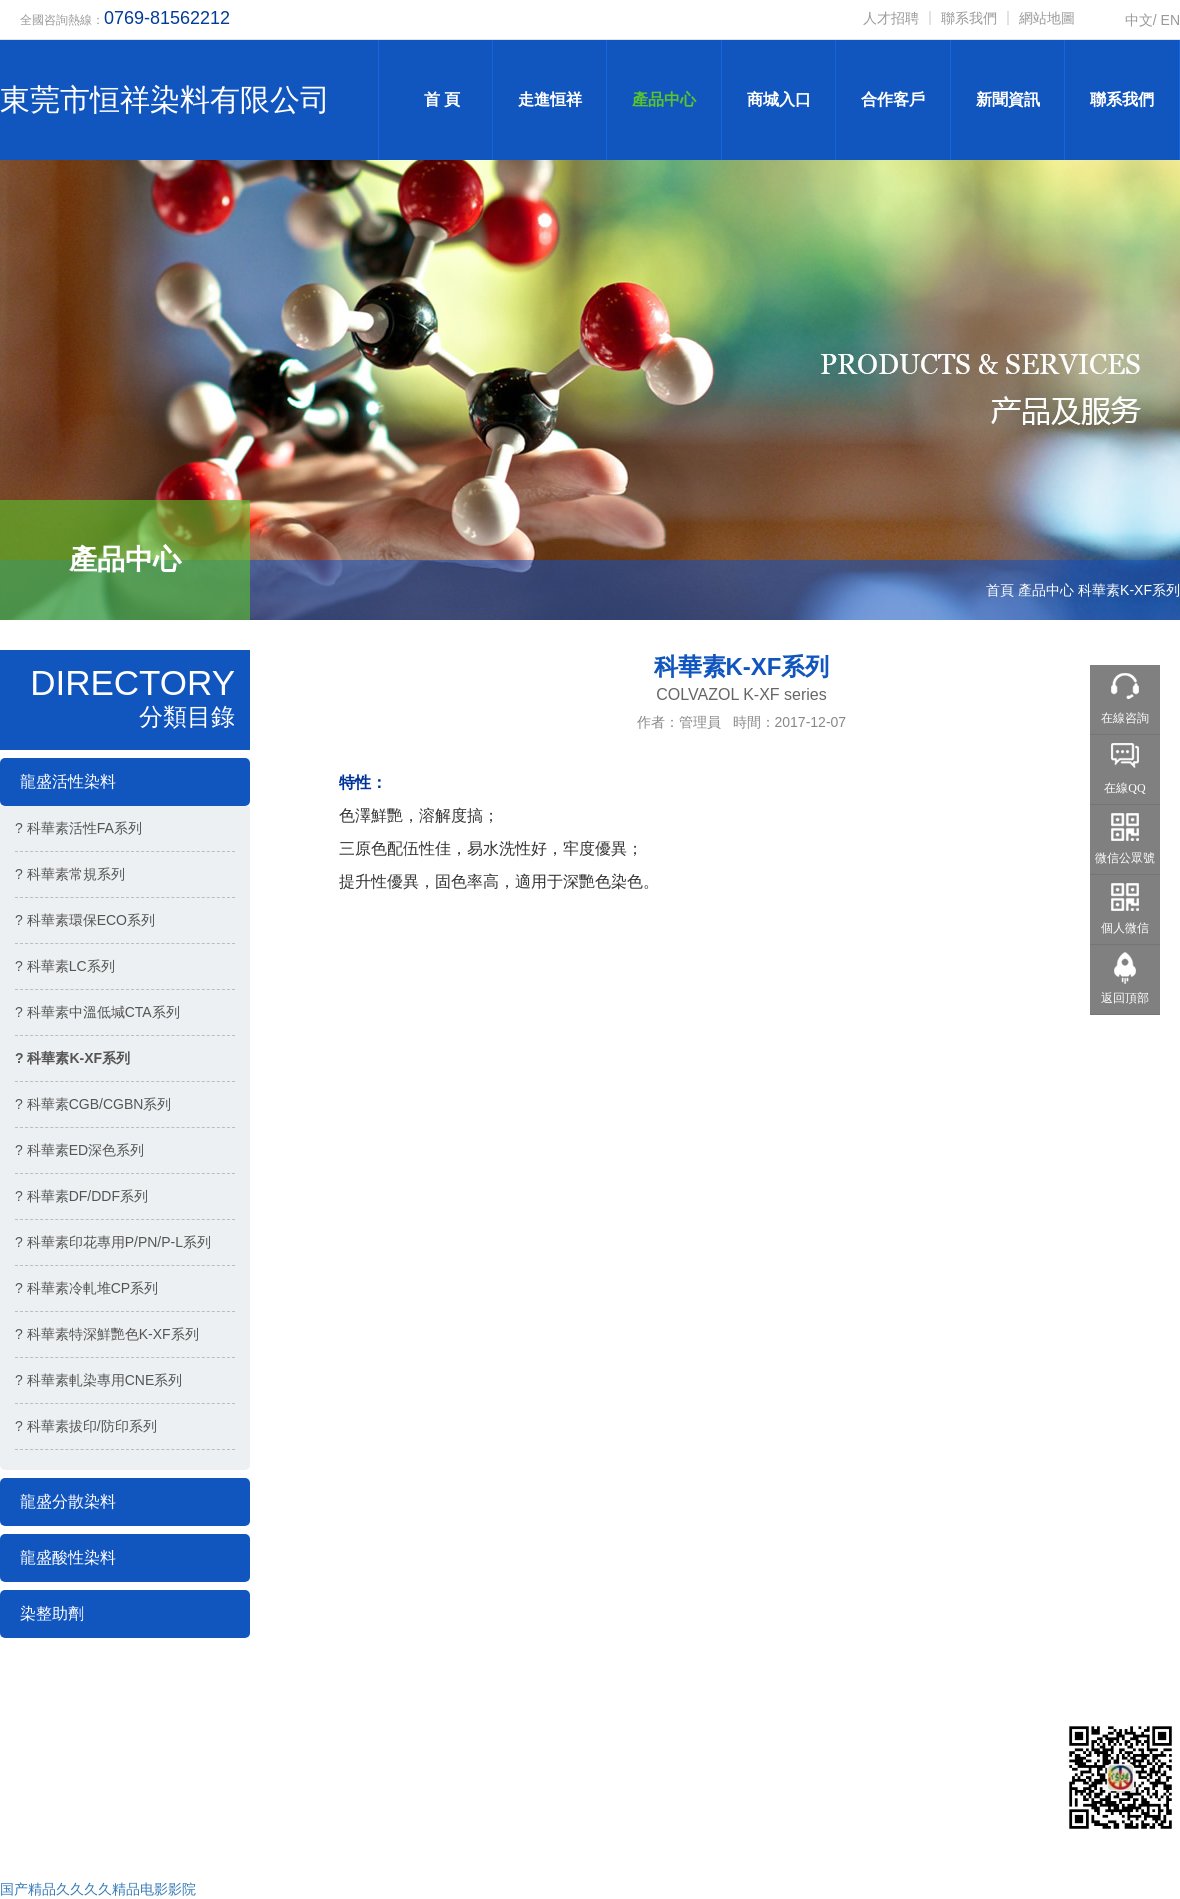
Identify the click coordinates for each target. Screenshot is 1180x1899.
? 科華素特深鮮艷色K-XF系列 (107, 1334)
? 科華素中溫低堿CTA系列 (97, 1012)
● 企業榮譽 (633, 1801)
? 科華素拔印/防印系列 (86, 1426)
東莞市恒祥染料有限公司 (165, 99)
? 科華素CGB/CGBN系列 (93, 1104)
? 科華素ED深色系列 (79, 1150)
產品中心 (664, 99)
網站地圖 (1047, 18)
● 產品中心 (757, 1771)
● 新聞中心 (757, 1801)
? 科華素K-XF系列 (72, 1058)
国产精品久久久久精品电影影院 (98, 1889)
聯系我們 (969, 18)
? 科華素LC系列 (65, 966)
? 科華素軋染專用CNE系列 (98, 1380)
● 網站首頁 (633, 1742)
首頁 (1000, 590)
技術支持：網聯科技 (83, 1826)
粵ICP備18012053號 (321, 1826)
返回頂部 (1125, 998)
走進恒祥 (550, 99)
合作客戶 (893, 99)
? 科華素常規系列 (70, 874)
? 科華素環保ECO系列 (85, 920)
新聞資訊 (1008, 99)
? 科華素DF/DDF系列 (81, 1196)
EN (1170, 20)
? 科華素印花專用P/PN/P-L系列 (113, 1242)
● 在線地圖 (757, 1830)
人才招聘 (891, 18)
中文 (1139, 20)
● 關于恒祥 (757, 1742)
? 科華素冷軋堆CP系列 (86, 1288)
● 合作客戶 (633, 1771)
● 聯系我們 (633, 1830)
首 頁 (435, 99)
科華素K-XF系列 (1129, 590)
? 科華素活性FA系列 (78, 828)
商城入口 (779, 99)
